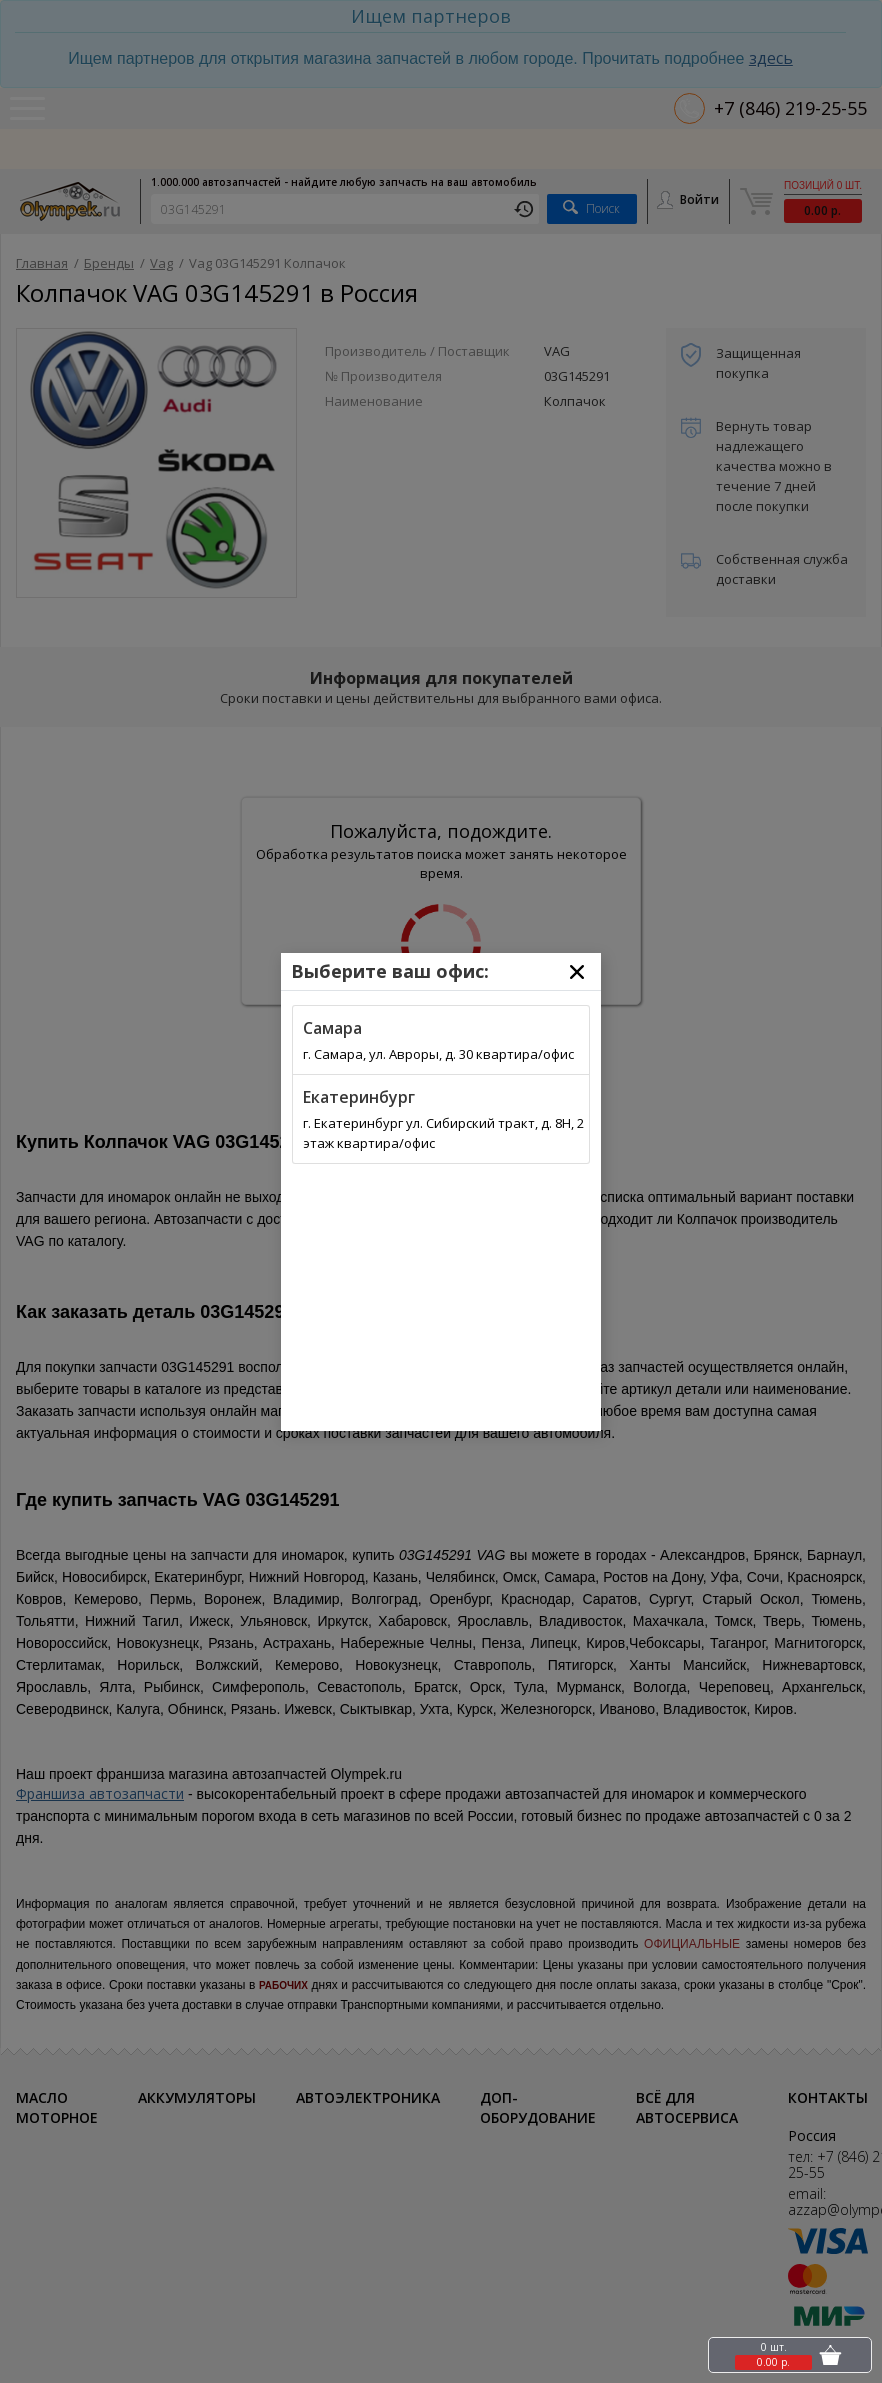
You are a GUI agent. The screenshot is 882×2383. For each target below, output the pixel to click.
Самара (332, 1028)
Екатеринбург (359, 1097)
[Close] (577, 972)
